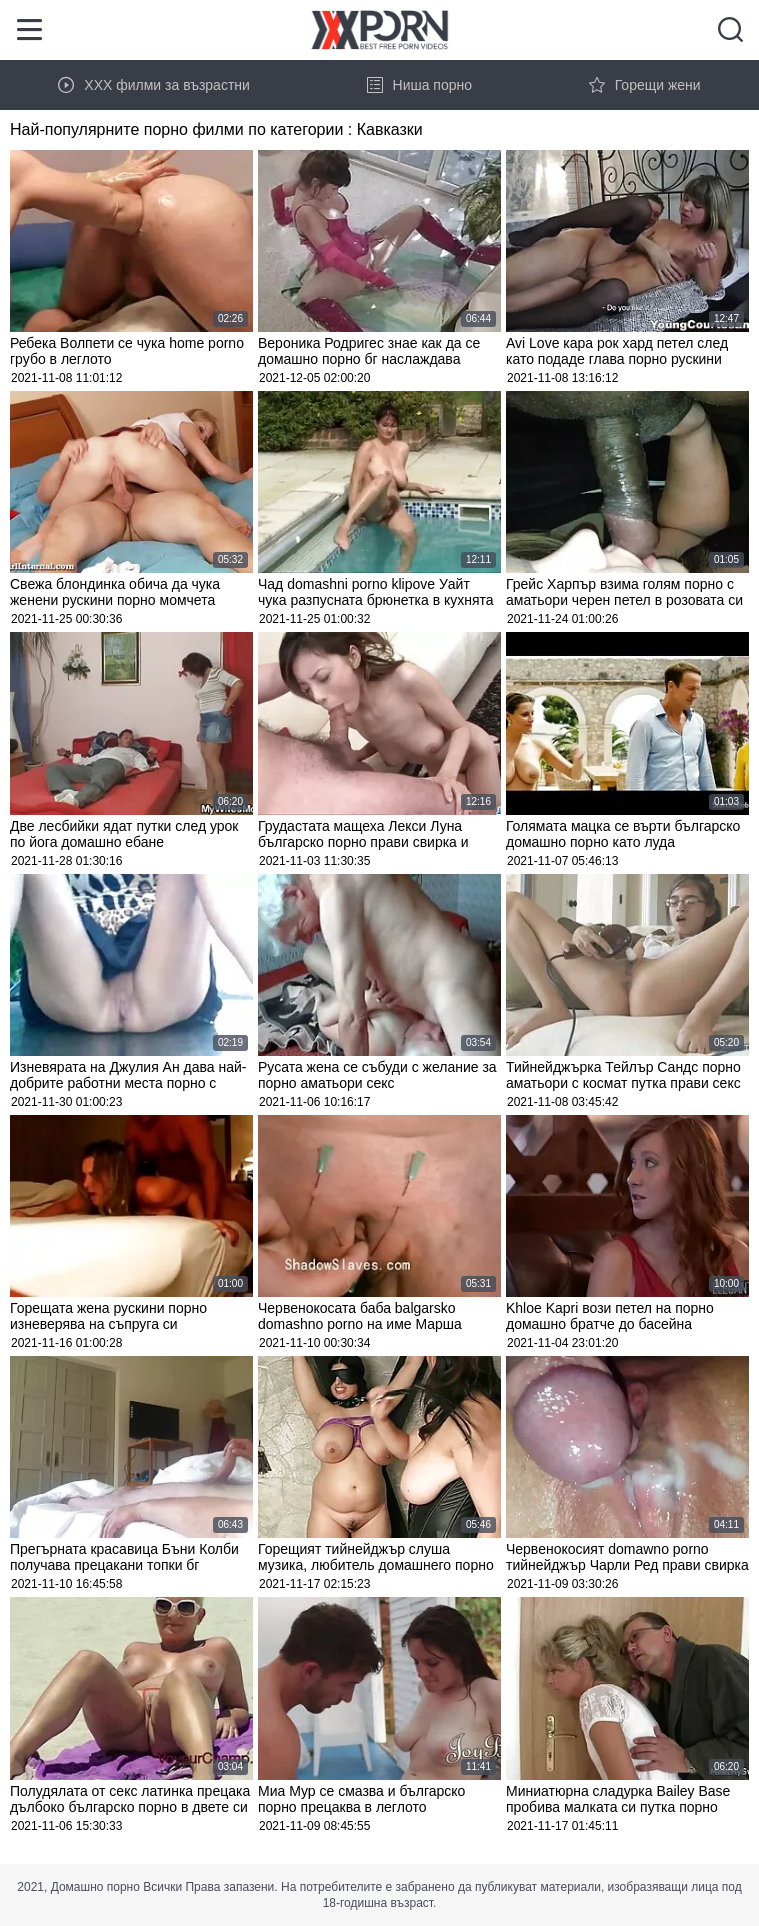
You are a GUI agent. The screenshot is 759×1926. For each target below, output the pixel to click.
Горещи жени (645, 85)
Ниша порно (420, 85)
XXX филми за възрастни (154, 85)
